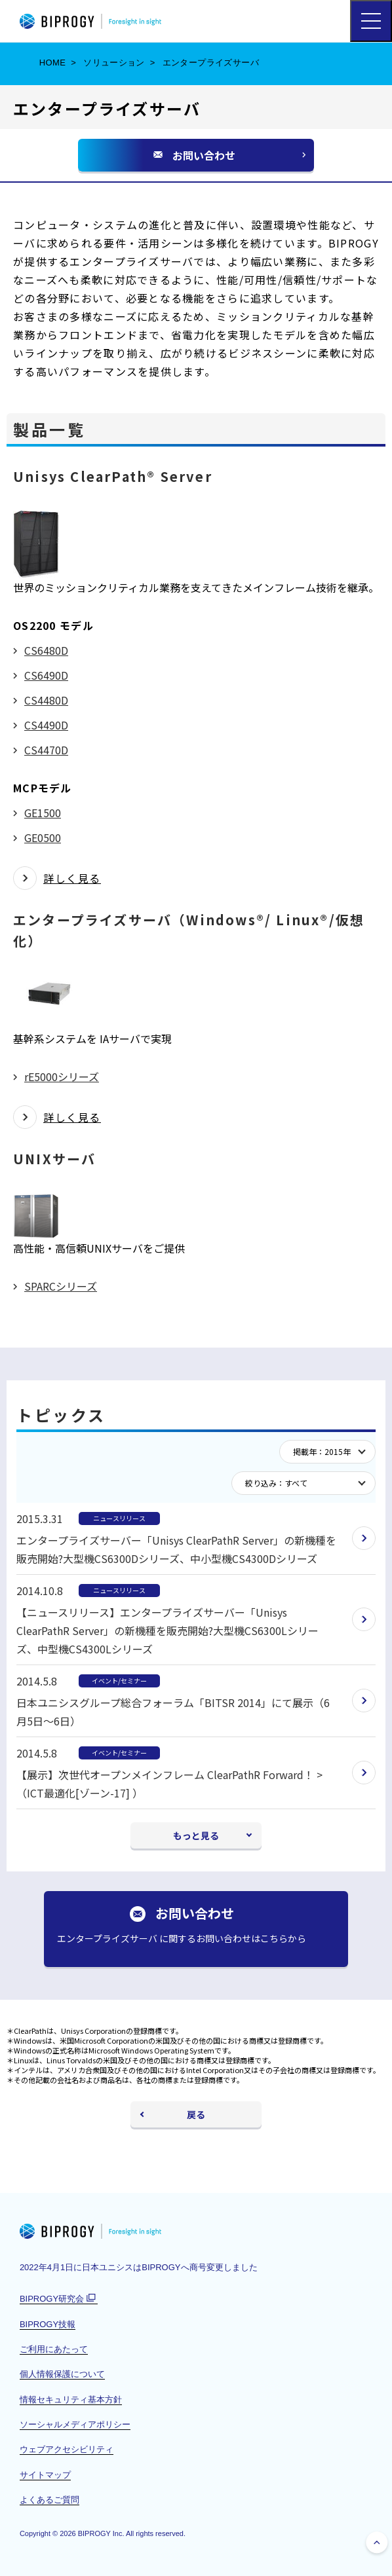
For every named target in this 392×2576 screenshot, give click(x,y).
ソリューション (114, 62)
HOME (52, 62)
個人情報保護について (62, 2374)
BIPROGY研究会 (59, 2299)
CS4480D (46, 700)
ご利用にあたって (54, 2349)
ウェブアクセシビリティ (66, 2449)
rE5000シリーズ (61, 1076)
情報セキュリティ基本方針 (71, 2399)
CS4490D (46, 725)
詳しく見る (72, 878)
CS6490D (46, 675)
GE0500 (42, 837)
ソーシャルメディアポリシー (75, 2424)
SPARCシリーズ (60, 1286)
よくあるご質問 (49, 2500)
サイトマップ (45, 2475)
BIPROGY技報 (47, 2324)
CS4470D (46, 750)
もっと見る (196, 1835)
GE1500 (42, 812)
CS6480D (46, 650)
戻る (196, 2114)
